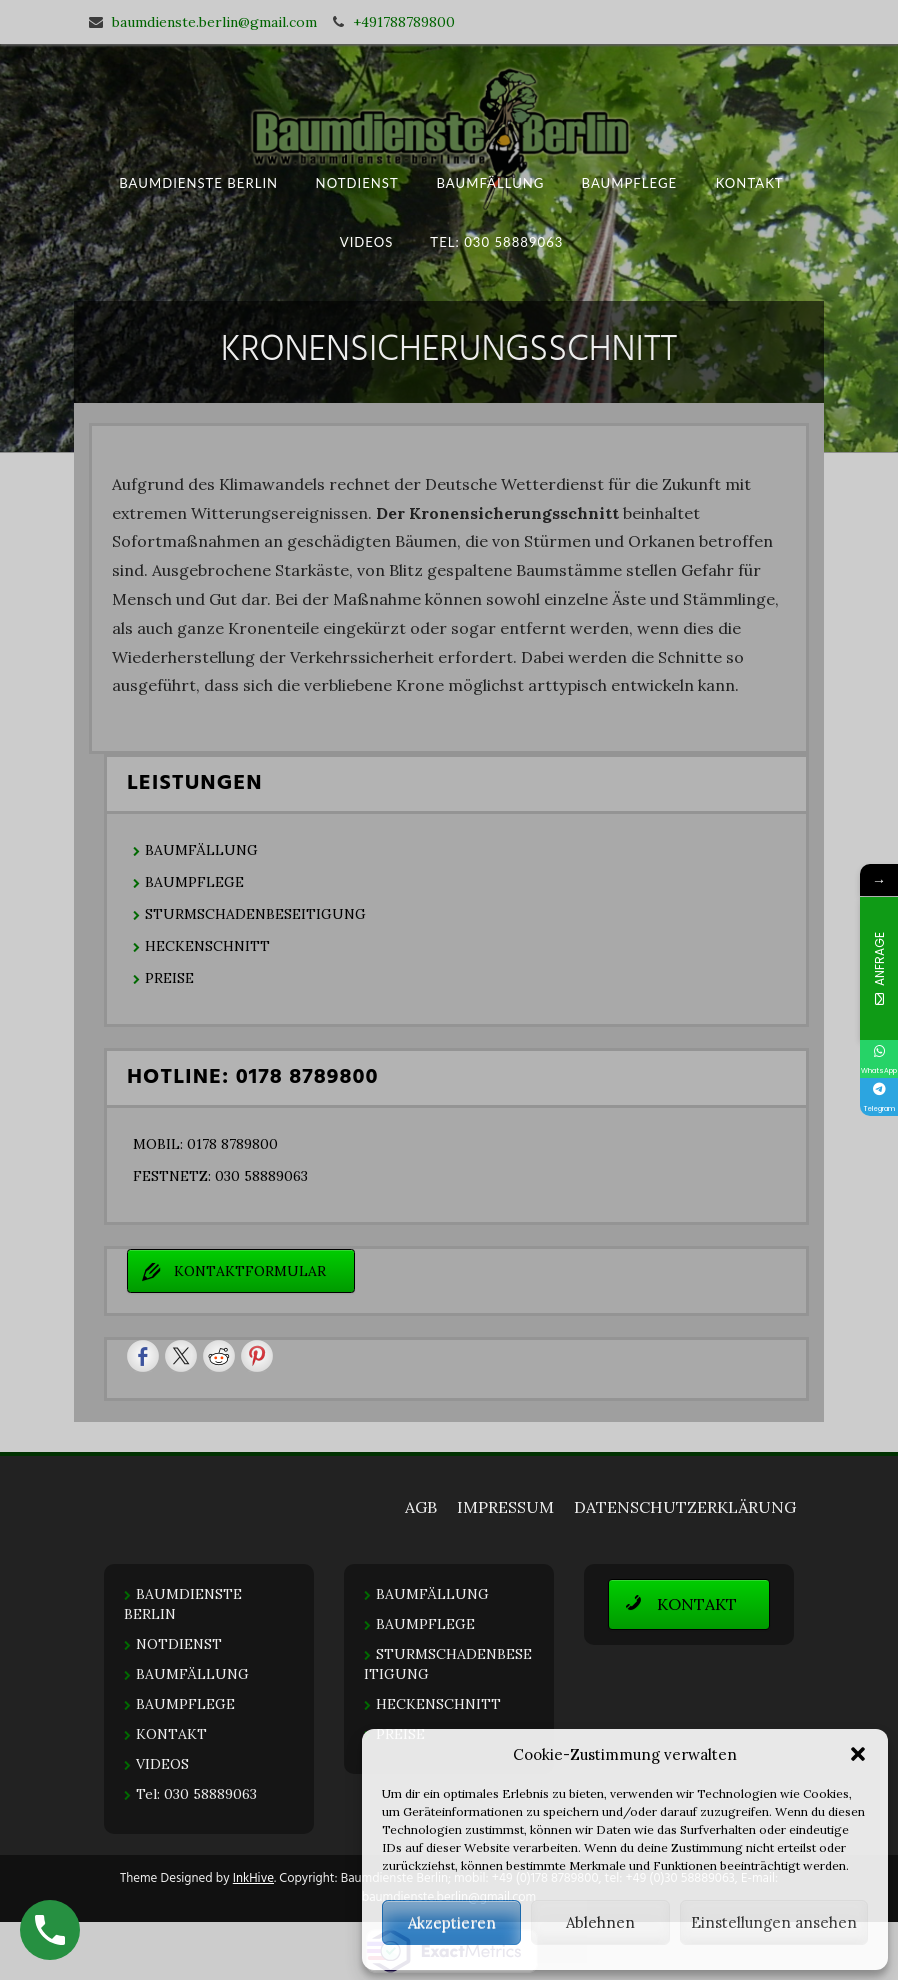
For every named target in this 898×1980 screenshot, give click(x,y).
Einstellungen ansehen (774, 1922)
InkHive (253, 1878)
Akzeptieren (452, 1922)
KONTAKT (749, 183)
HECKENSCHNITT (207, 946)
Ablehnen (600, 1922)
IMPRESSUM (505, 1507)
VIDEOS (367, 241)
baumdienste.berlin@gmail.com (214, 22)
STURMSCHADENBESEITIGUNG (255, 914)
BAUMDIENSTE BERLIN (198, 183)
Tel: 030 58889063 (497, 241)
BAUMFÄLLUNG (490, 183)
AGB (421, 1507)
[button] (858, 1754)
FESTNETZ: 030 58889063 (220, 1176)
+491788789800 (404, 22)
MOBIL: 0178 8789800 (205, 1144)
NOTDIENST (357, 183)
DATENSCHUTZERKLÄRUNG (685, 1507)
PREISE (169, 978)
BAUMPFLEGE (630, 183)
